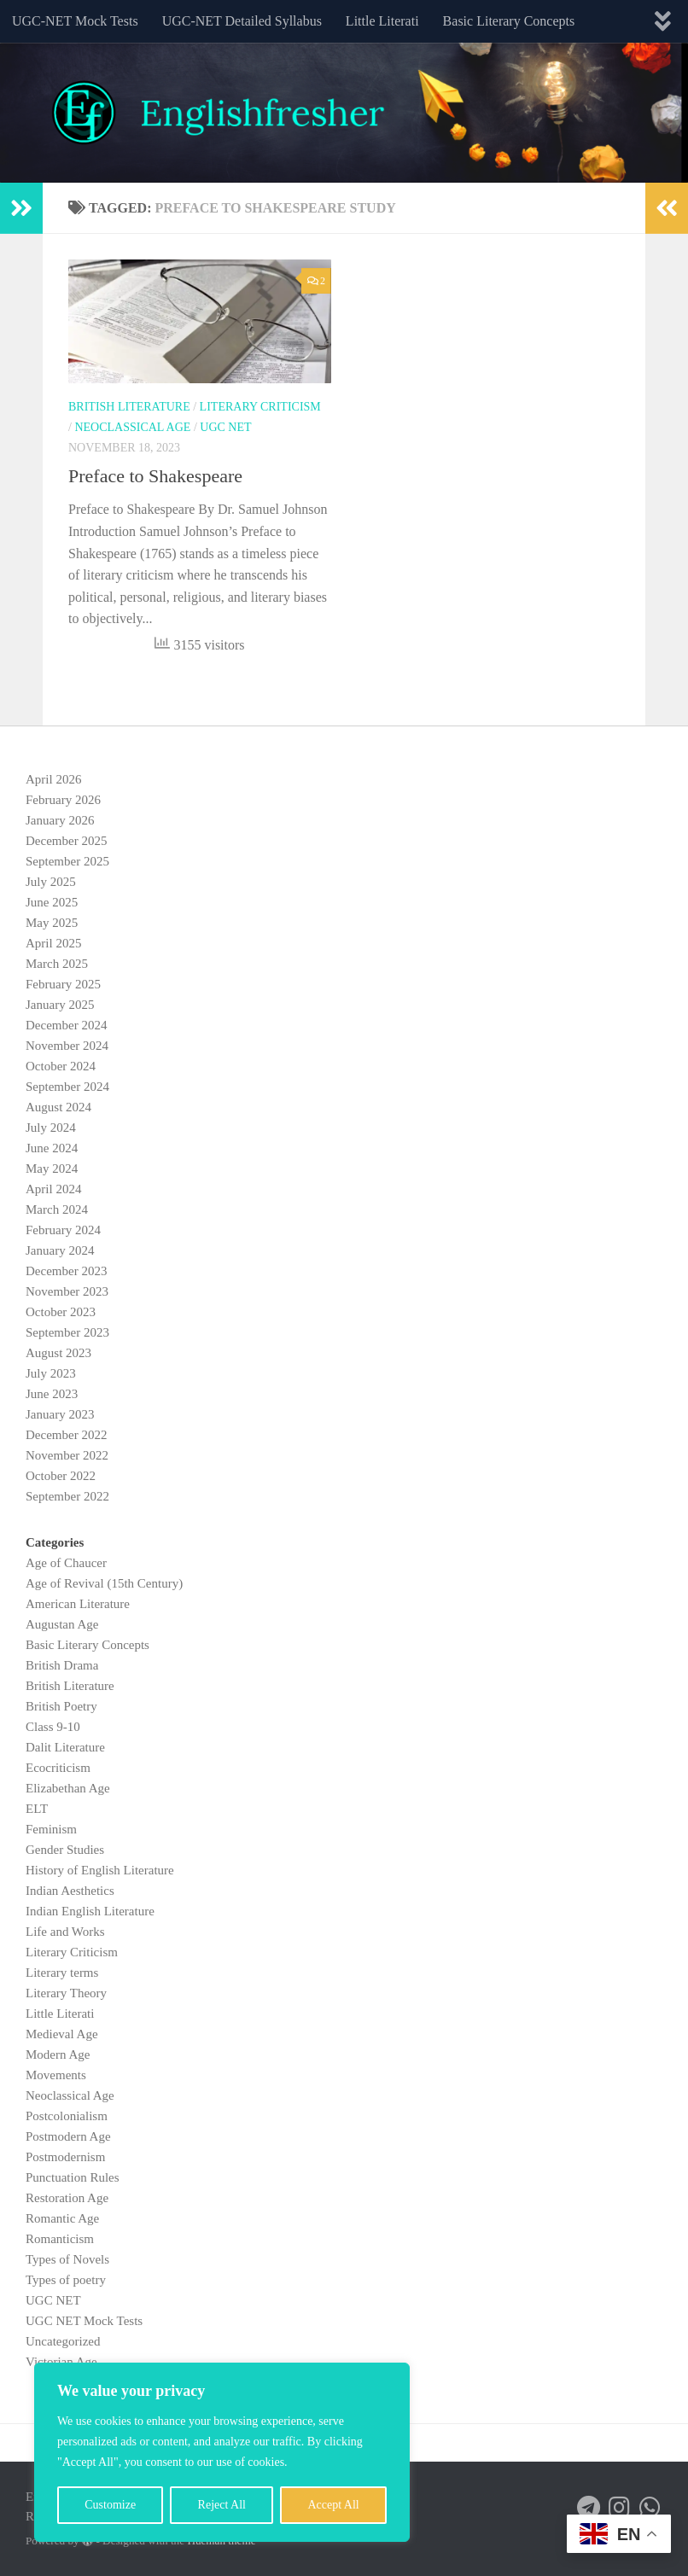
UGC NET (225, 427)
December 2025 (66, 841)
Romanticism (60, 2239)
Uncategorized (63, 2341)
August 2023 (58, 1353)
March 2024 (57, 1209)
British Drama (62, 1665)
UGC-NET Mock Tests (75, 21)
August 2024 (58, 1107)
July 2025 (51, 882)
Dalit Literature (65, 1747)
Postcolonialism (67, 2116)
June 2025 (52, 902)
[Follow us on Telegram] (589, 2508)
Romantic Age (62, 2218)
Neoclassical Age (132, 427)
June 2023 (52, 1394)
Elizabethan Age (68, 1788)
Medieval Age (62, 2034)
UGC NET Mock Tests (84, 2321)
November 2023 (67, 1291)
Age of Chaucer (66, 1563)
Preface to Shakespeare (155, 476)
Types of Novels (67, 2259)
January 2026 (60, 820)
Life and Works (65, 1931)
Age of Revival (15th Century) (104, 1583)
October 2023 (61, 1312)
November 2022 (67, 1455)
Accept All (333, 2504)
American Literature (78, 1604)
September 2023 (67, 1332)
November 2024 (67, 1045)
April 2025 (53, 943)
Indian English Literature (90, 1911)
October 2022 (61, 1476)
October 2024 (61, 1066)
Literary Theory (66, 1993)
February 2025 (63, 984)
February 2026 (63, 800)
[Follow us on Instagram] (620, 2508)
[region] (222, 2452)
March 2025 (57, 963)
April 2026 (53, 779)
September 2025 (67, 861)
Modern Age (58, 2054)
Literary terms (62, 1972)
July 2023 (51, 1373)
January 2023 (60, 1414)
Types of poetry (66, 2280)
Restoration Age (67, 2198)
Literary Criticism (260, 406)
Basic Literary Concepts (509, 21)
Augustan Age (62, 1624)
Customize (110, 2504)
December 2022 (66, 1435)
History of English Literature (100, 1870)
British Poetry (61, 1706)
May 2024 (52, 1168)
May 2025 (52, 923)
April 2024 (53, 1189)
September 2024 (67, 1086)
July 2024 (51, 1127)
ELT (37, 1808)
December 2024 (66, 1025)
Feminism (51, 1829)
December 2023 (66, 1271)
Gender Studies (65, 1849)
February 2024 (63, 1230)
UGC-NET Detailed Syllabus (242, 21)
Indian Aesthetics (70, 1890)
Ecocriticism (58, 1768)
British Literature (129, 406)
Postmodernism (65, 2157)
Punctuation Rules (73, 2177)
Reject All (222, 2504)
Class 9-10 (53, 1727)
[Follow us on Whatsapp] (650, 2508)
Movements (56, 2075)
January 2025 (60, 1004)
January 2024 (60, 1250)
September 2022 (67, 1496)
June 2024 (52, 1148)
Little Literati (382, 21)
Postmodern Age (68, 2136)
